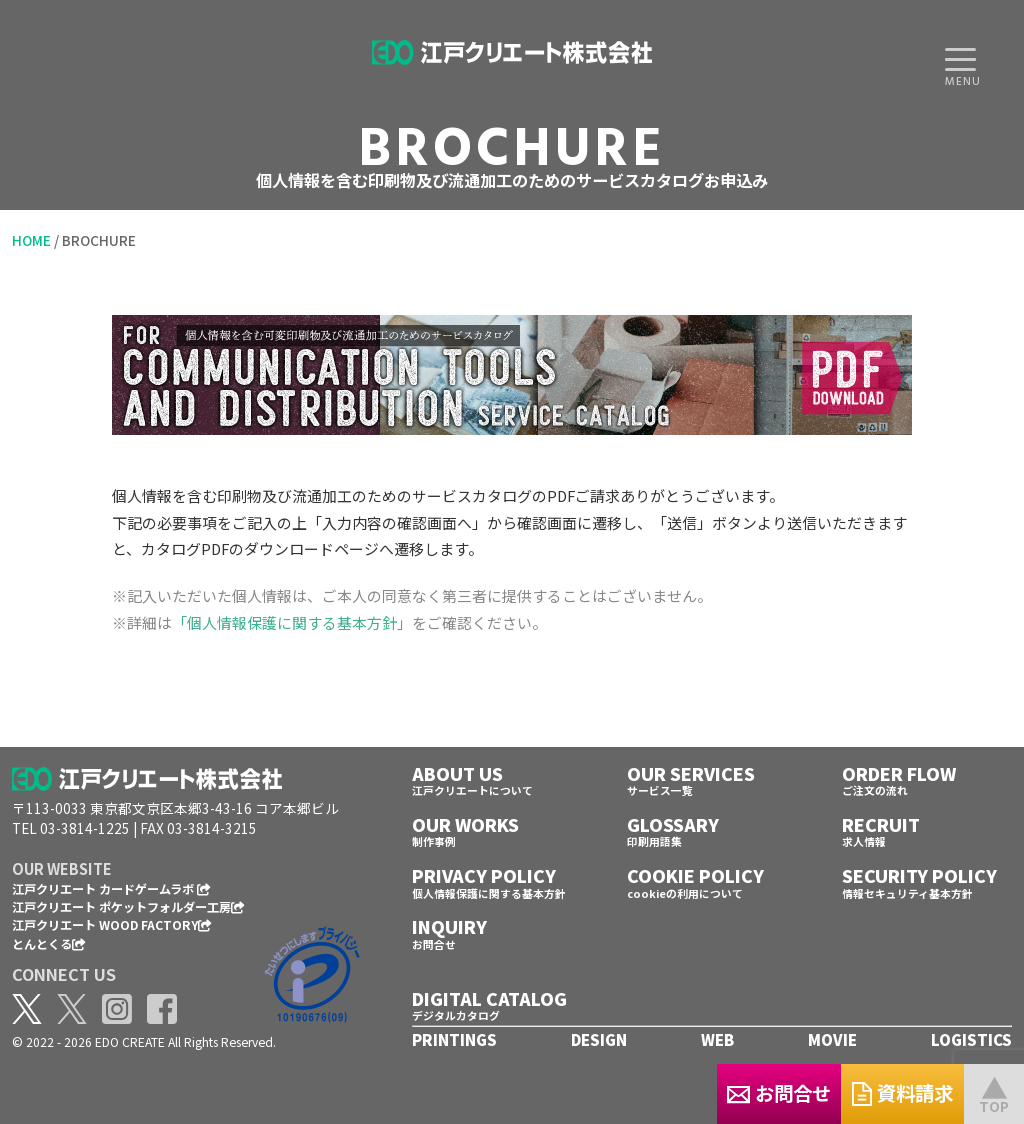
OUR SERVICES (691, 773)
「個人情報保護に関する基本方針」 (292, 622)
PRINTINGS (454, 1039)
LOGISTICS (971, 1039)
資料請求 (864, 1092)
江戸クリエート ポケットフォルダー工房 (128, 906)
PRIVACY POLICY (484, 875)
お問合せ (664, 1092)
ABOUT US (457, 773)
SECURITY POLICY (919, 875)
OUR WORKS (465, 824)
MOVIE (832, 1039)
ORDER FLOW (899, 773)
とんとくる (49, 943)
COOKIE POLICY (695, 875)
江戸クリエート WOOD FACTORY (112, 924)
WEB (717, 1039)
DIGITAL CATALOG (489, 998)
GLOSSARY (673, 824)
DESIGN (599, 1039)
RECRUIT (881, 824)
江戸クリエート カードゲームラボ (111, 888)
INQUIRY (449, 926)
